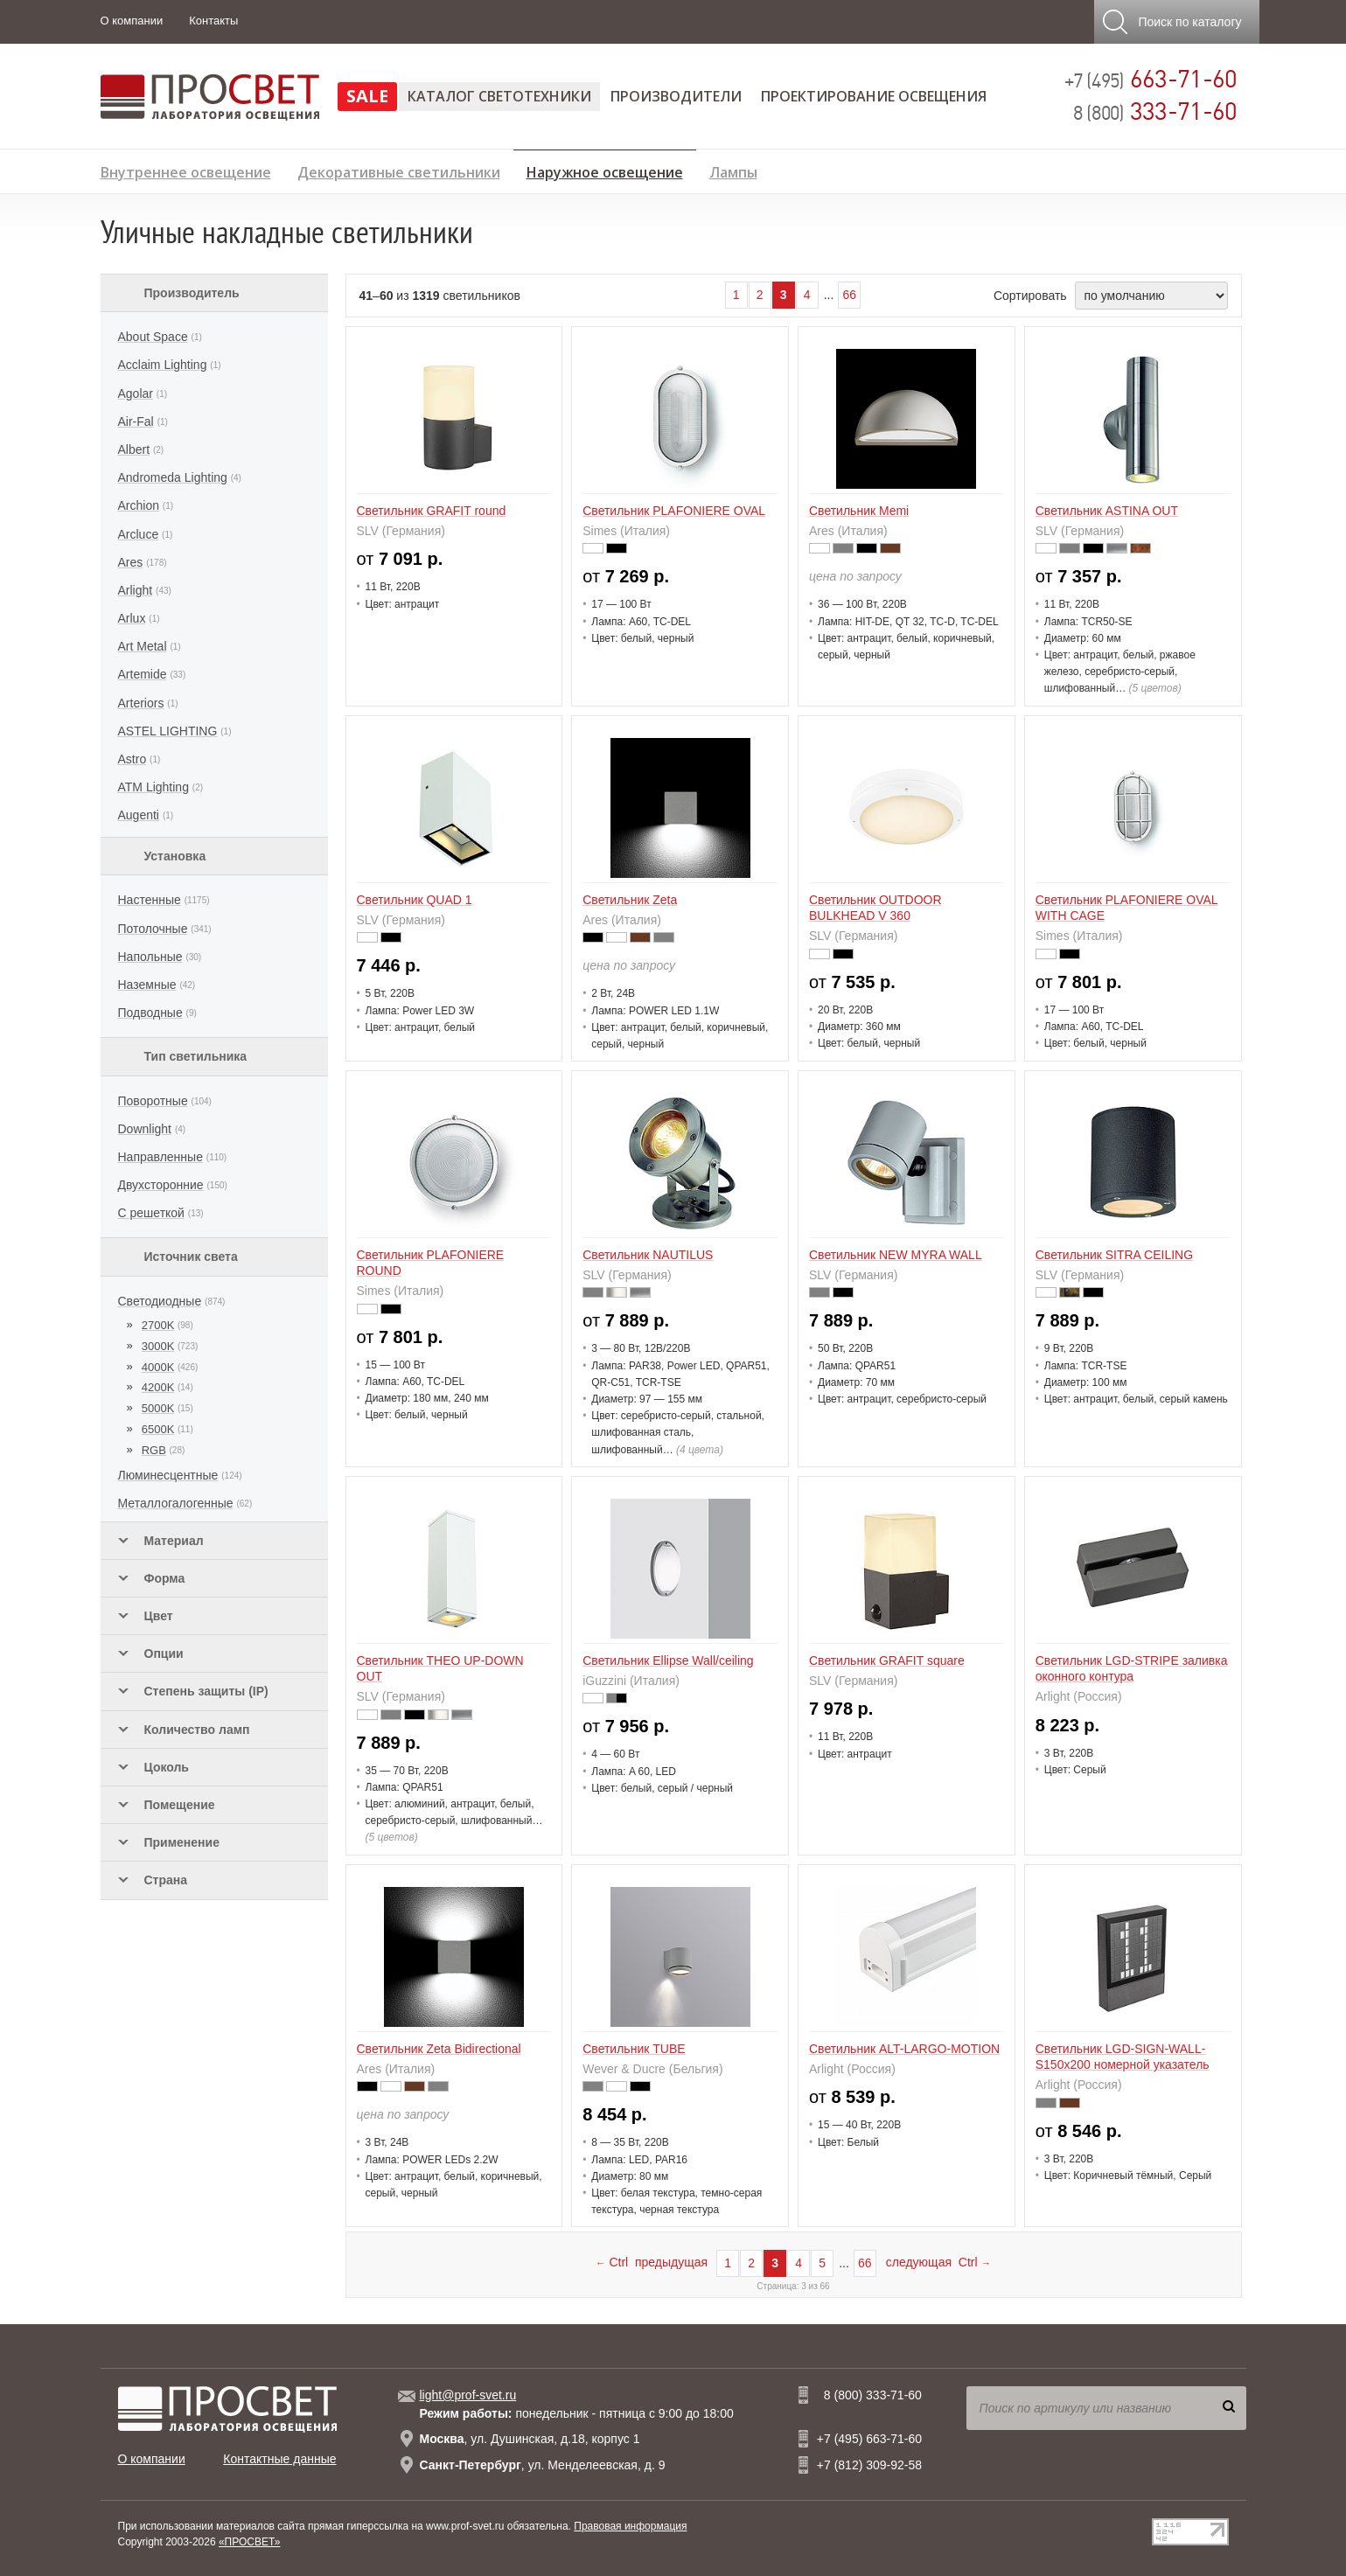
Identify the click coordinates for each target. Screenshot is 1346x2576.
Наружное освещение (605, 170)
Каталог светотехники (499, 96)
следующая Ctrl (938, 2262)
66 (850, 295)
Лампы (733, 170)
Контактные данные (279, 2459)
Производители (676, 96)
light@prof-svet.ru (468, 2395)
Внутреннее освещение (186, 170)
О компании (132, 20)
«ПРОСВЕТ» (250, 2542)
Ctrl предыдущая (652, 2262)
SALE (367, 96)
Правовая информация (630, 2526)
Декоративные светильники (398, 170)
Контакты (213, 20)
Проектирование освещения (874, 96)
